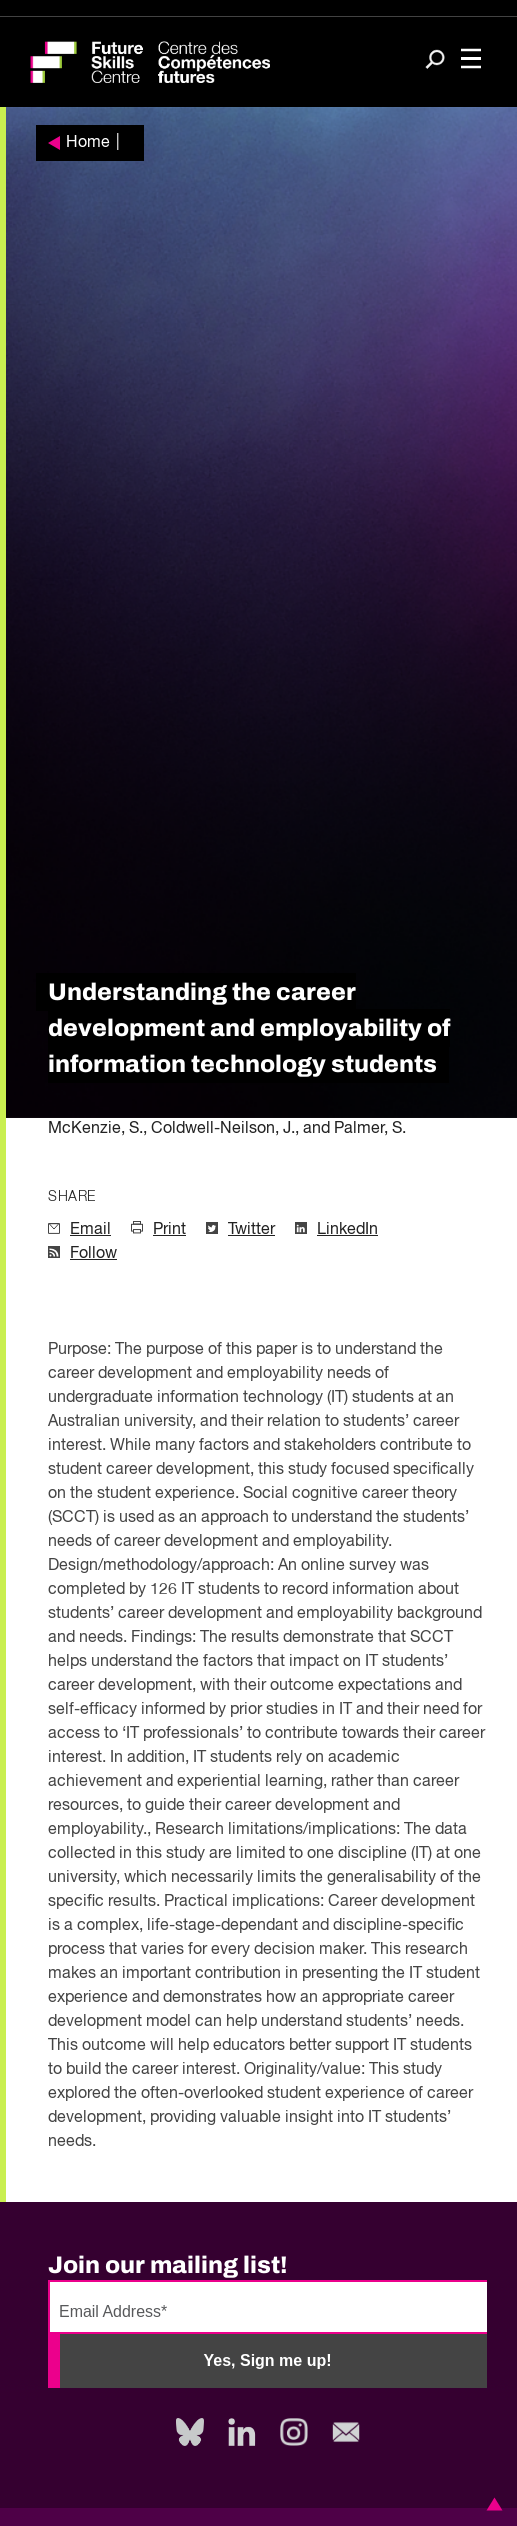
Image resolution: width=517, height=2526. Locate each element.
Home (88, 143)
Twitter (251, 1230)
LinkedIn (347, 1230)
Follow (93, 1254)
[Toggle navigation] (471, 60)
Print (169, 1230)
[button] (491, 2504)
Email (90, 1230)
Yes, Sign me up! (267, 2360)
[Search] (435, 61)
